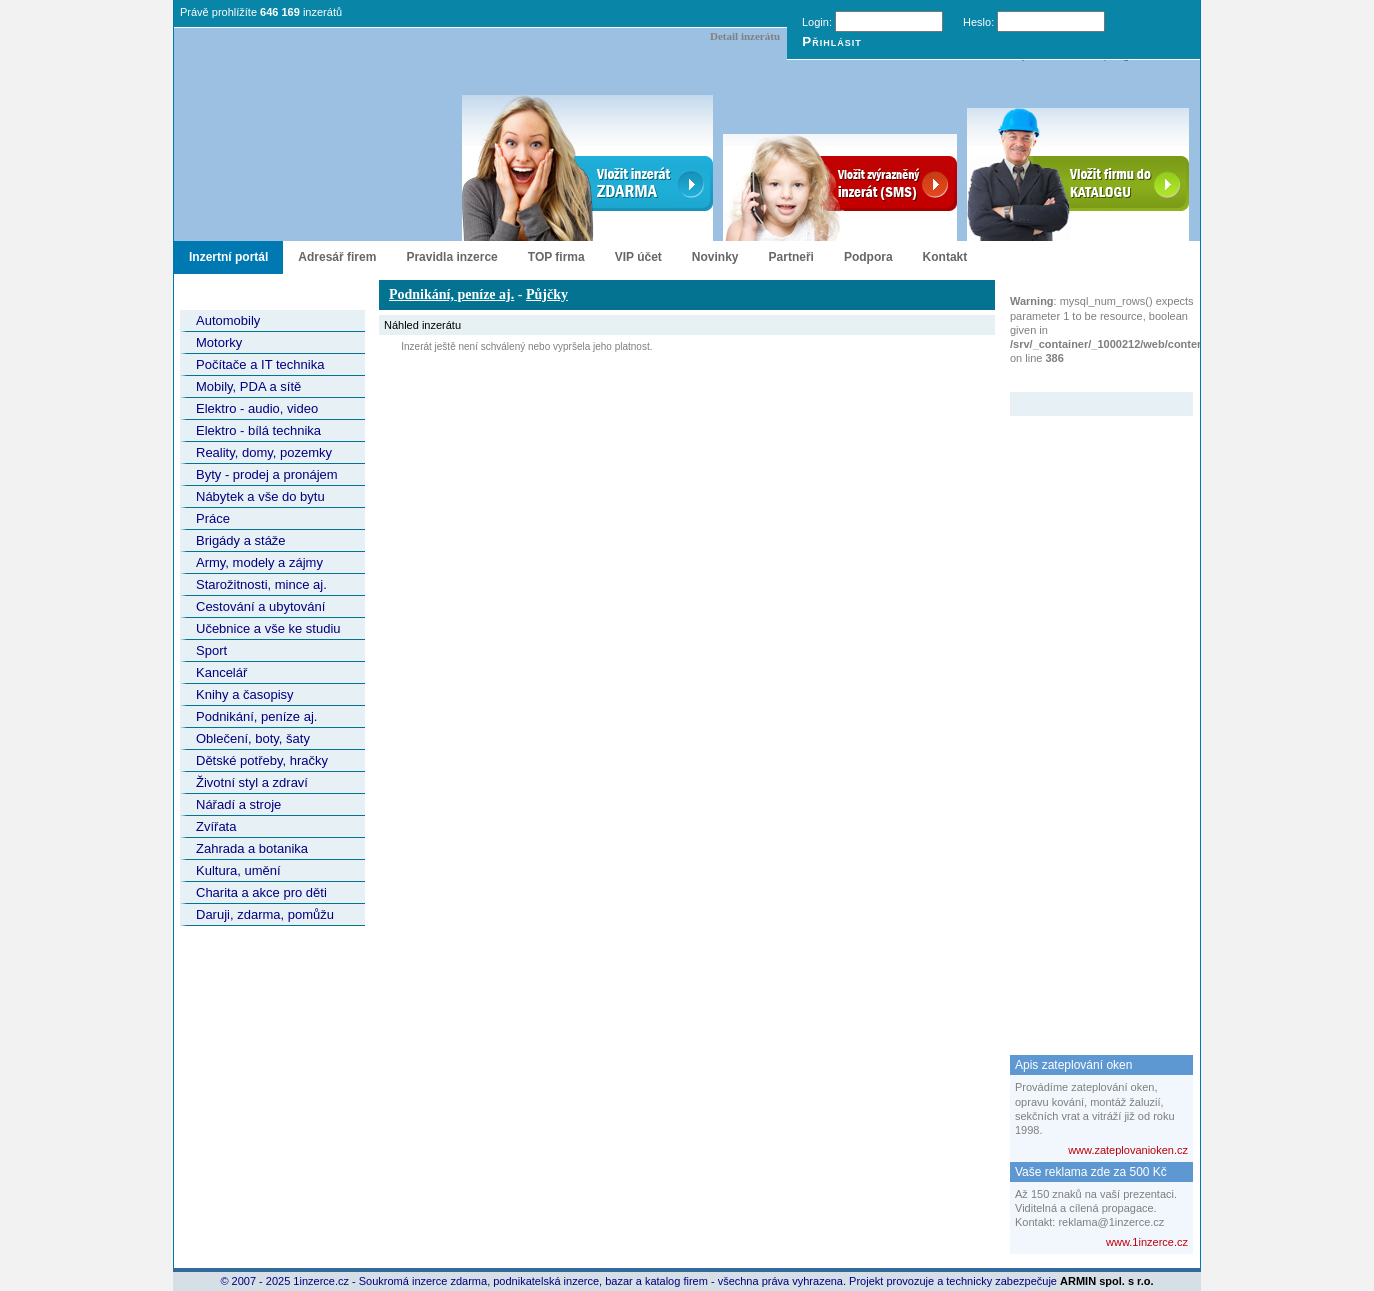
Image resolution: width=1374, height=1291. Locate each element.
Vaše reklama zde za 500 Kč (1091, 1172)
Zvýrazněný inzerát (1086, 379)
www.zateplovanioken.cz (1128, 1150)
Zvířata (216, 826)
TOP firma (556, 257)
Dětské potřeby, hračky (262, 760)
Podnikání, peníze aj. (256, 716)
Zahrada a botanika (252, 848)
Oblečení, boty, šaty (253, 738)
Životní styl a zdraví (252, 782)
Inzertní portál (228, 257)
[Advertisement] (1090, 716)
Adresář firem (337, 257)
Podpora (868, 257)
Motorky (219, 342)
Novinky (715, 257)
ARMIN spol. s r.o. (1107, 1281)
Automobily (228, 320)
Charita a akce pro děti (261, 892)
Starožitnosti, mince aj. (261, 584)
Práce (213, 518)
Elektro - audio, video (257, 408)
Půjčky (547, 294)
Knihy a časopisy (245, 694)
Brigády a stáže (241, 540)
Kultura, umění (238, 870)
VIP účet (638, 257)
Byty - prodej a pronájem (267, 474)
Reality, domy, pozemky (264, 452)
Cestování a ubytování (260, 606)
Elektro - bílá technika (258, 430)
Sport (211, 650)
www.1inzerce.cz (1147, 1242)
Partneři (791, 257)
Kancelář (221, 672)
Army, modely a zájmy (259, 562)
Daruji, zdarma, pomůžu (265, 914)
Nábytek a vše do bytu (260, 496)
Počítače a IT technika (260, 364)
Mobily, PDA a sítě (248, 386)
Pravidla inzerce (451, 257)
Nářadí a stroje (238, 804)
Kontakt (945, 257)
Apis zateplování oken (1073, 1065)
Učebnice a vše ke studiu (268, 628)
